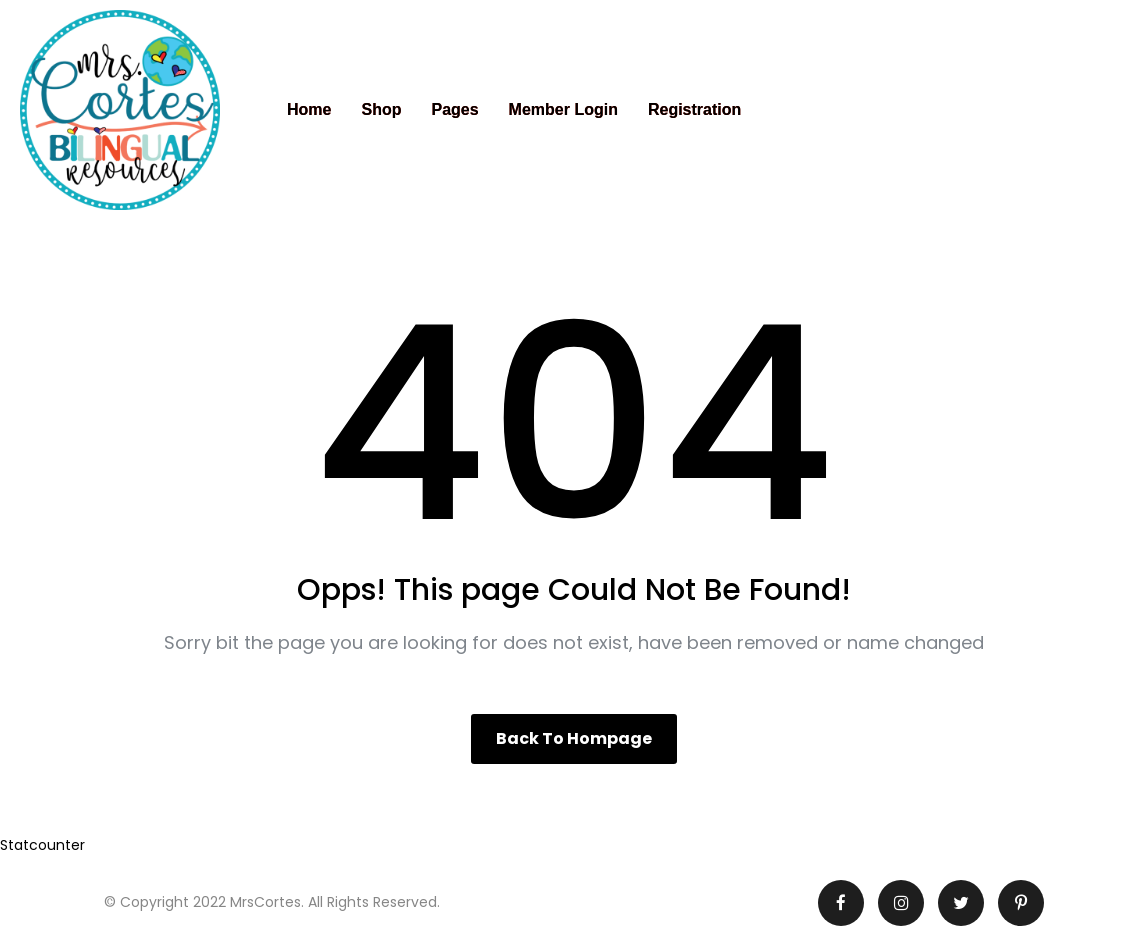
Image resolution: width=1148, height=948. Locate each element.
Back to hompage (574, 738)
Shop (381, 109)
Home (309, 109)
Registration (694, 109)
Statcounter (42, 845)
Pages (454, 109)
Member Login (563, 109)
